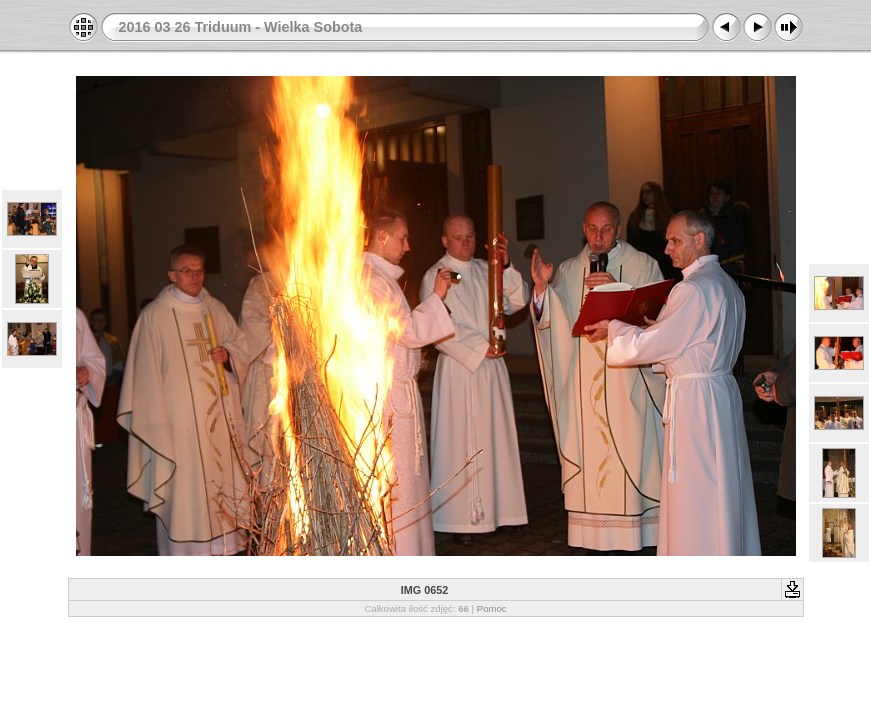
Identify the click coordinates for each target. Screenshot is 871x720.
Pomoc (492, 608)
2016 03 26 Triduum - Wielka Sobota (241, 27)
